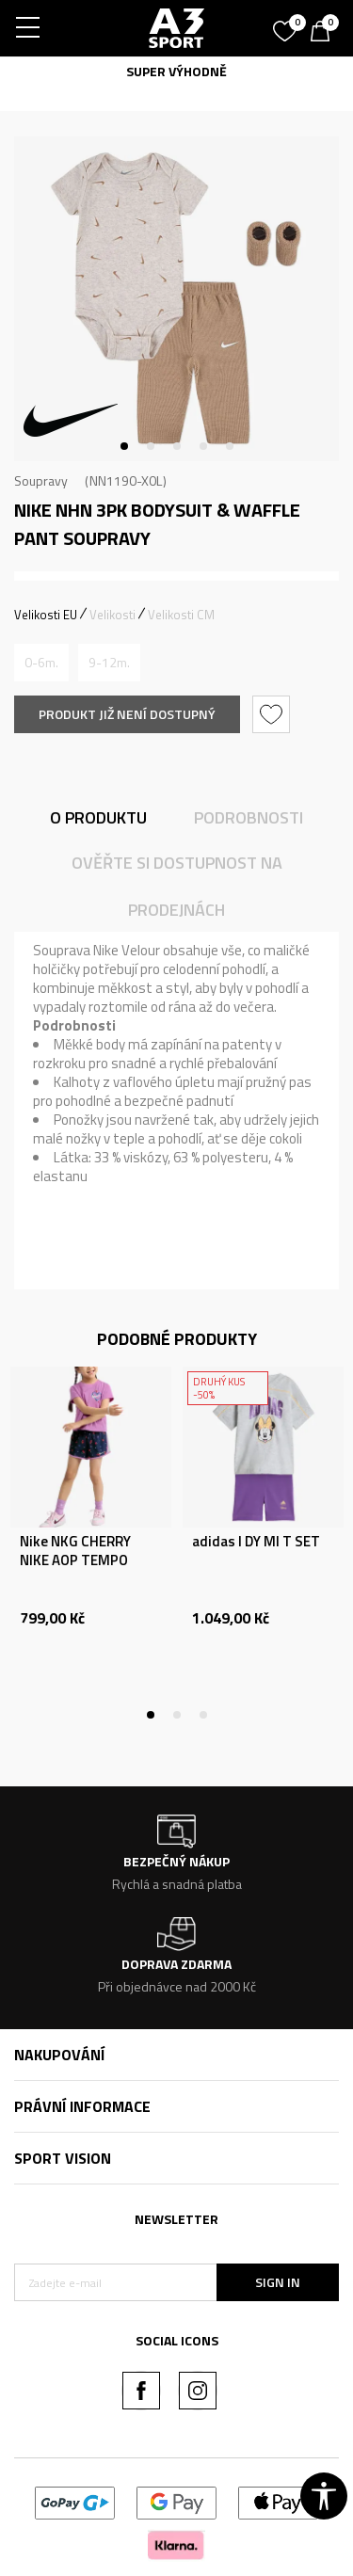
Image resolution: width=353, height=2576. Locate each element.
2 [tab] (150, 446)
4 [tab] (203, 446)
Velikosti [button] (112, 614)
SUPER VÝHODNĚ (176, 71)
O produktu (98, 817)
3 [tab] (177, 446)
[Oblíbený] (287, 24)
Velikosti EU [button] (45, 614)
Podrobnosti (248, 817)
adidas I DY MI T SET (256, 1541)
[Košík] (325, 33)
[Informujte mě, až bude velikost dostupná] (41, 662)
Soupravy (41, 480)
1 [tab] (124, 446)
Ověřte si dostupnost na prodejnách (177, 886)
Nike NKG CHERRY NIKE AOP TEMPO (75, 1551)
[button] (273, 714)
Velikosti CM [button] (181, 614)
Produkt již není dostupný (127, 714)
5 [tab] (229, 446)
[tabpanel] (176, 298)
